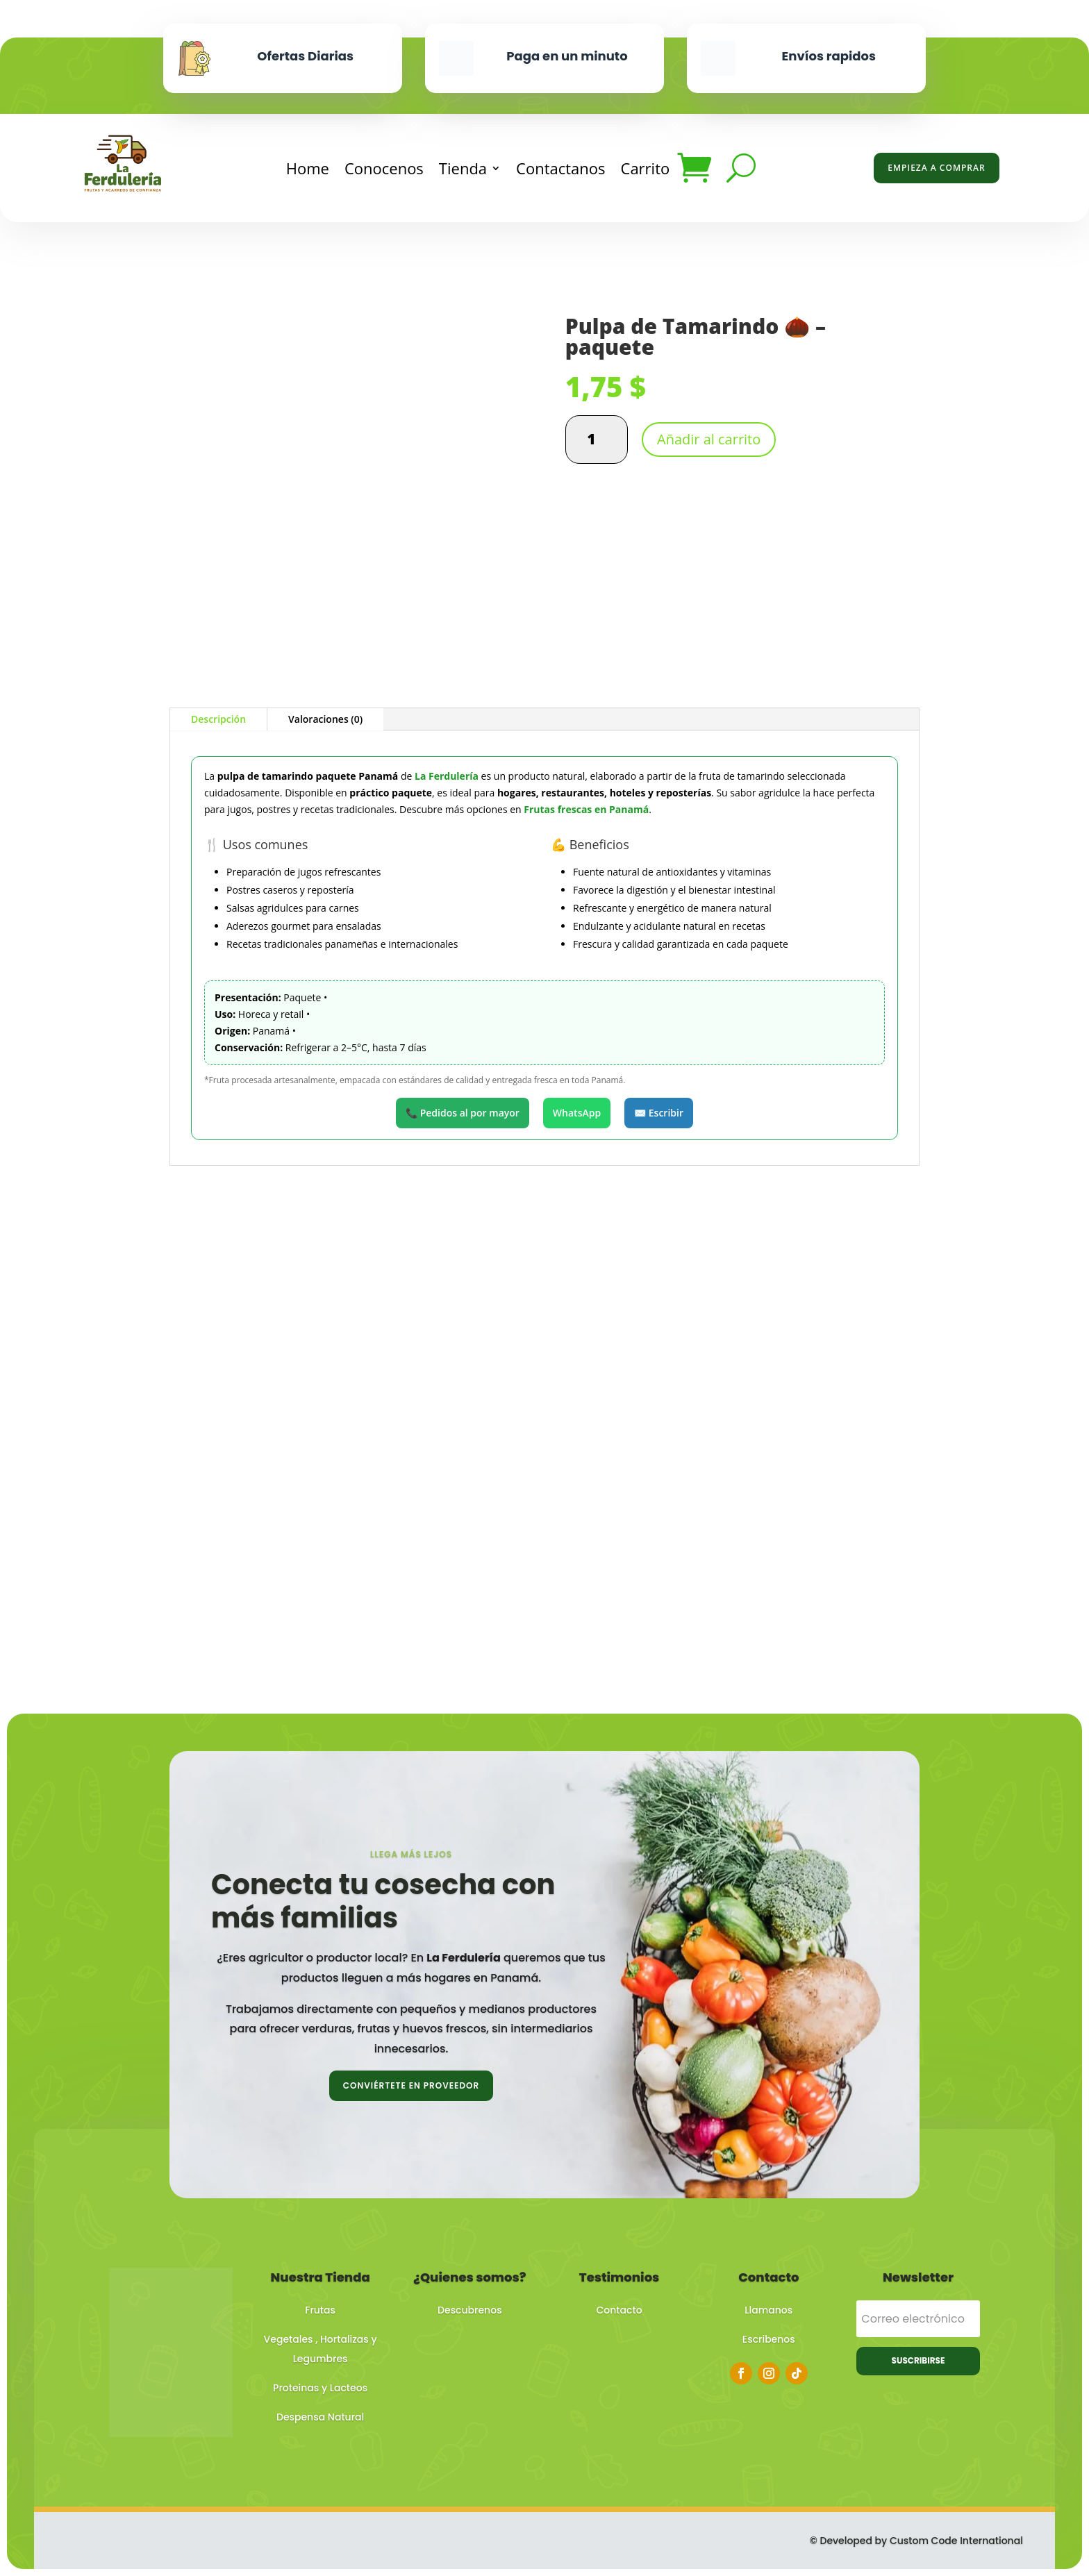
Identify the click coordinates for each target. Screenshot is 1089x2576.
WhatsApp (577, 1112)
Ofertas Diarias (305, 56)
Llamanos (768, 2310)
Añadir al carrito (708, 439)
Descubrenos (470, 2310)
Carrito (645, 168)
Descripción (218, 719)
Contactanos (560, 168)
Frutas (320, 2310)
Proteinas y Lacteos (320, 2388)
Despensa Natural (320, 2417)
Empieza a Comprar (936, 168)
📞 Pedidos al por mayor (462, 1112)
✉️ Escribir (658, 1112)
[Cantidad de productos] (596, 439)
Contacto (619, 2310)
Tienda (463, 168)
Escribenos (768, 2339)
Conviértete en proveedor (411, 2085)
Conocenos (384, 168)
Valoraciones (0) (325, 719)
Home (307, 168)
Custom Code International (956, 2541)
